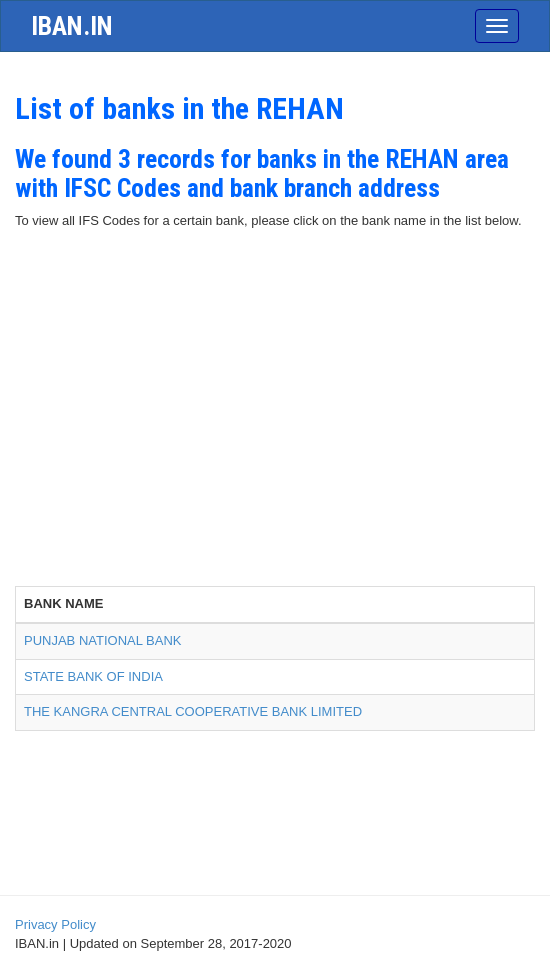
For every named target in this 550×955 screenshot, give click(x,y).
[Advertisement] (275, 436)
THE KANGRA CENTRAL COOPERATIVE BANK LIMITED (193, 711)
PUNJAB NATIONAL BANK (102, 640)
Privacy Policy (55, 924)
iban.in (72, 26)
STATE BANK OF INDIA (93, 676)
